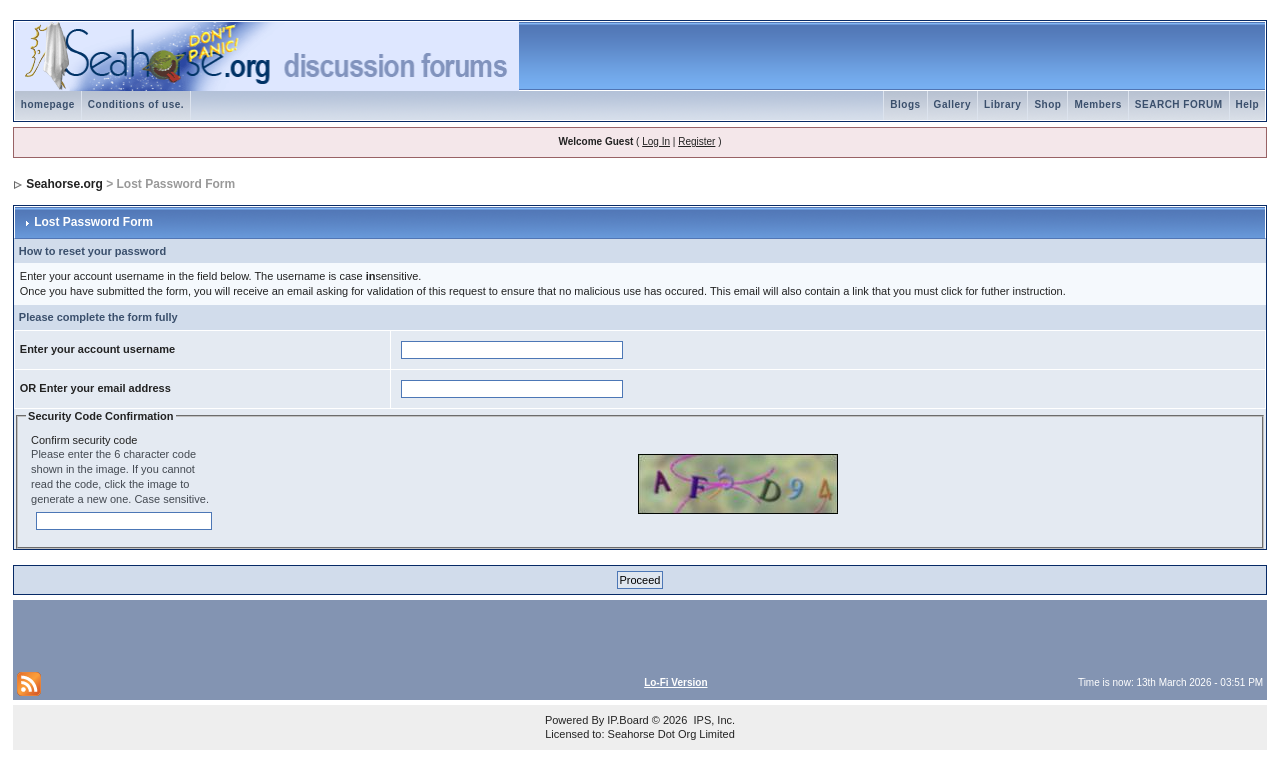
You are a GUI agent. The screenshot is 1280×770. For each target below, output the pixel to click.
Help (1248, 104)
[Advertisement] (251, 634)
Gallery (952, 104)
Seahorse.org (64, 184)
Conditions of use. (136, 104)
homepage (48, 104)
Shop (1047, 104)
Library (1002, 104)
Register (696, 141)
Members (1097, 104)
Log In (656, 141)
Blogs (905, 104)
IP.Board (627, 720)
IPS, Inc (712, 720)
